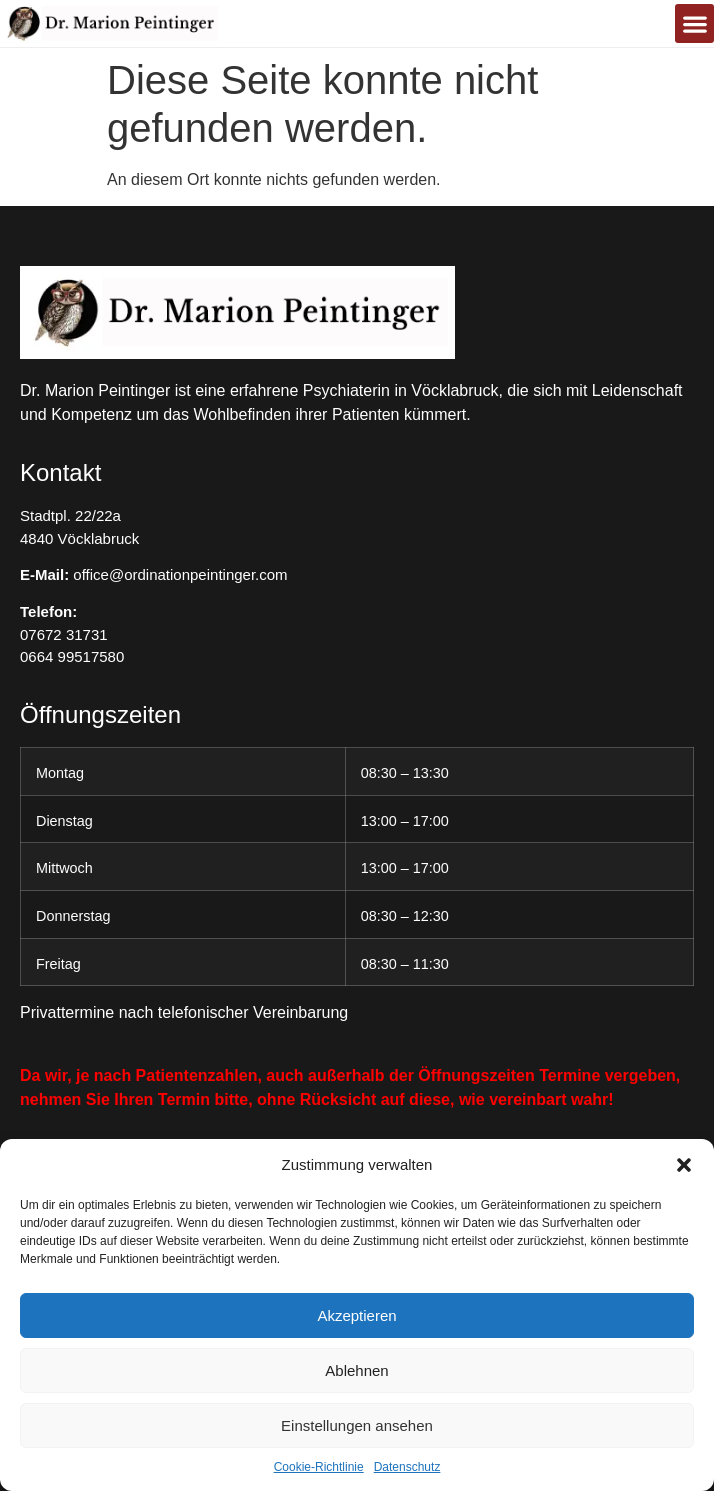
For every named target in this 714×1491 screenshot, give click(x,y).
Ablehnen (356, 1370)
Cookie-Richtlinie (319, 1467)
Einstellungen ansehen (357, 1425)
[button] (684, 1165)
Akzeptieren (356, 1315)
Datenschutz (407, 1467)
